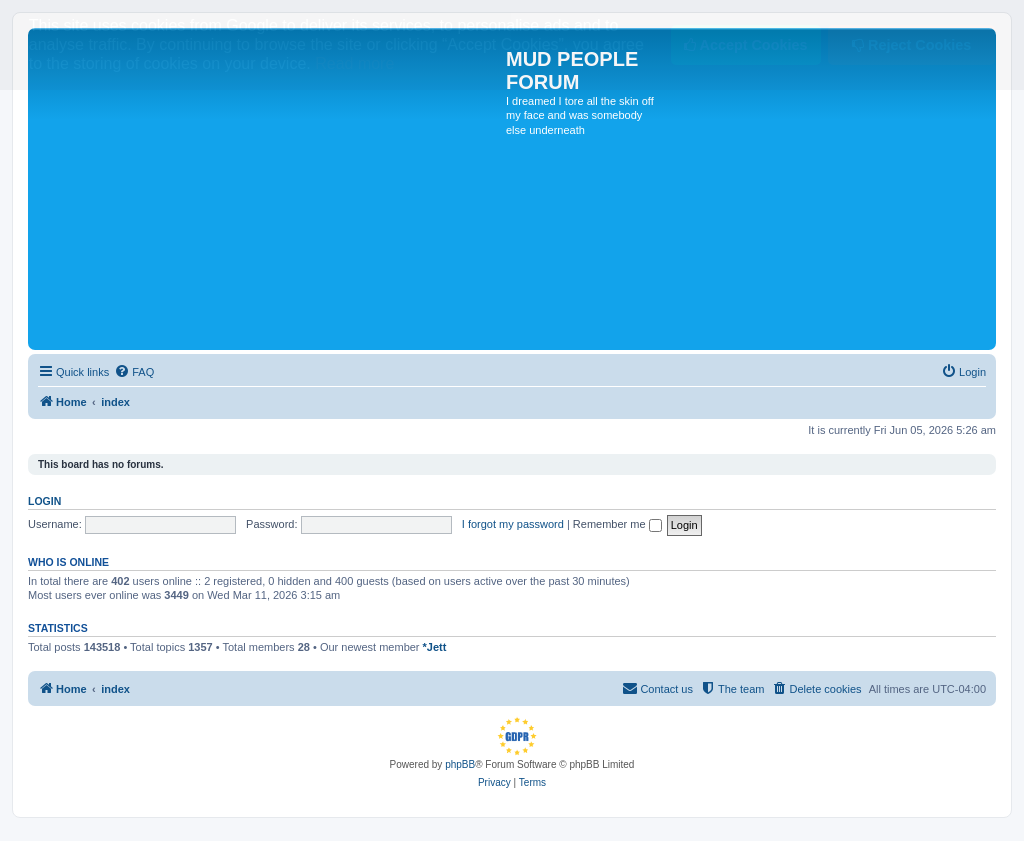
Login (44, 501)
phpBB (460, 764)
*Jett (435, 647)
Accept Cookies (745, 45)
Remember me (617, 524)
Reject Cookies (911, 45)
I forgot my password (513, 524)
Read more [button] (354, 63)
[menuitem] (134, 372)
